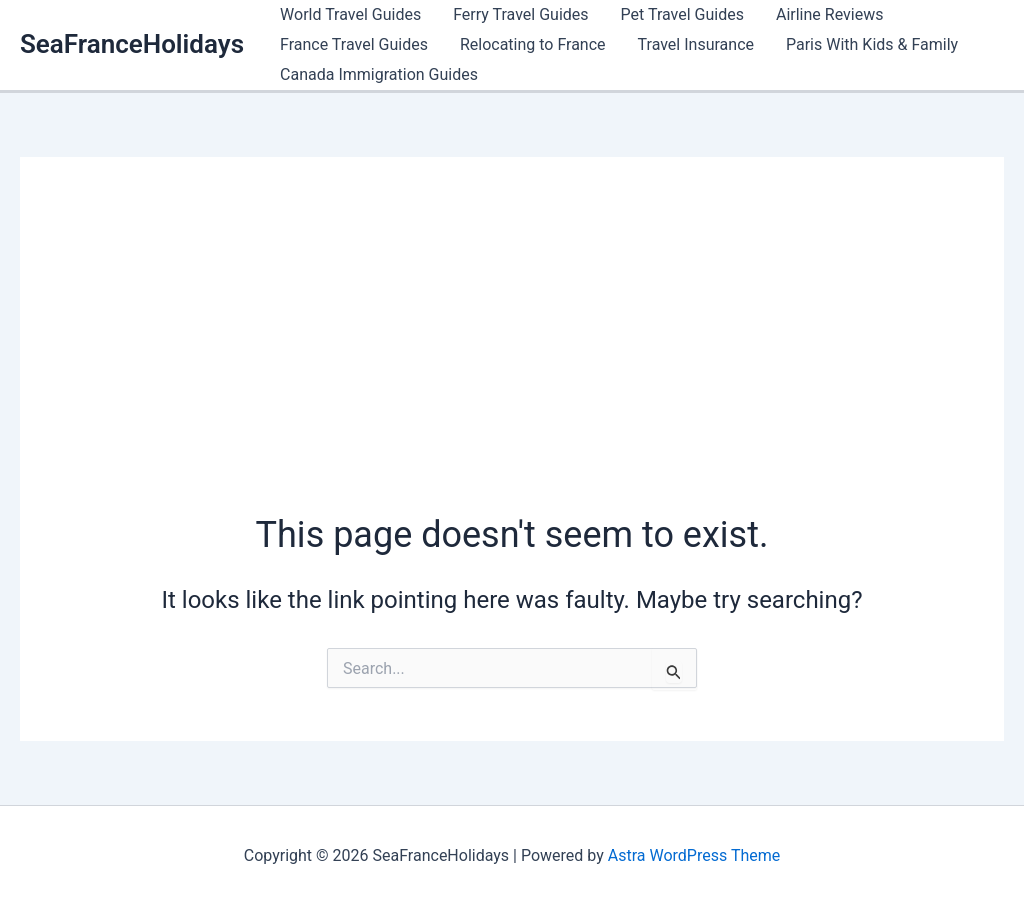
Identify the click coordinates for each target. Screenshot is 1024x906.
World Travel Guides (350, 14)
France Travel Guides (354, 44)
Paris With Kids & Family (872, 44)
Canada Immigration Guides (379, 74)
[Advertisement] (512, 360)
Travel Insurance (696, 44)
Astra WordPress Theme (694, 855)
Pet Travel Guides (682, 14)
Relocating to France (533, 44)
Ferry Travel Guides (520, 14)
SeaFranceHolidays (132, 44)
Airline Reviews (829, 14)
